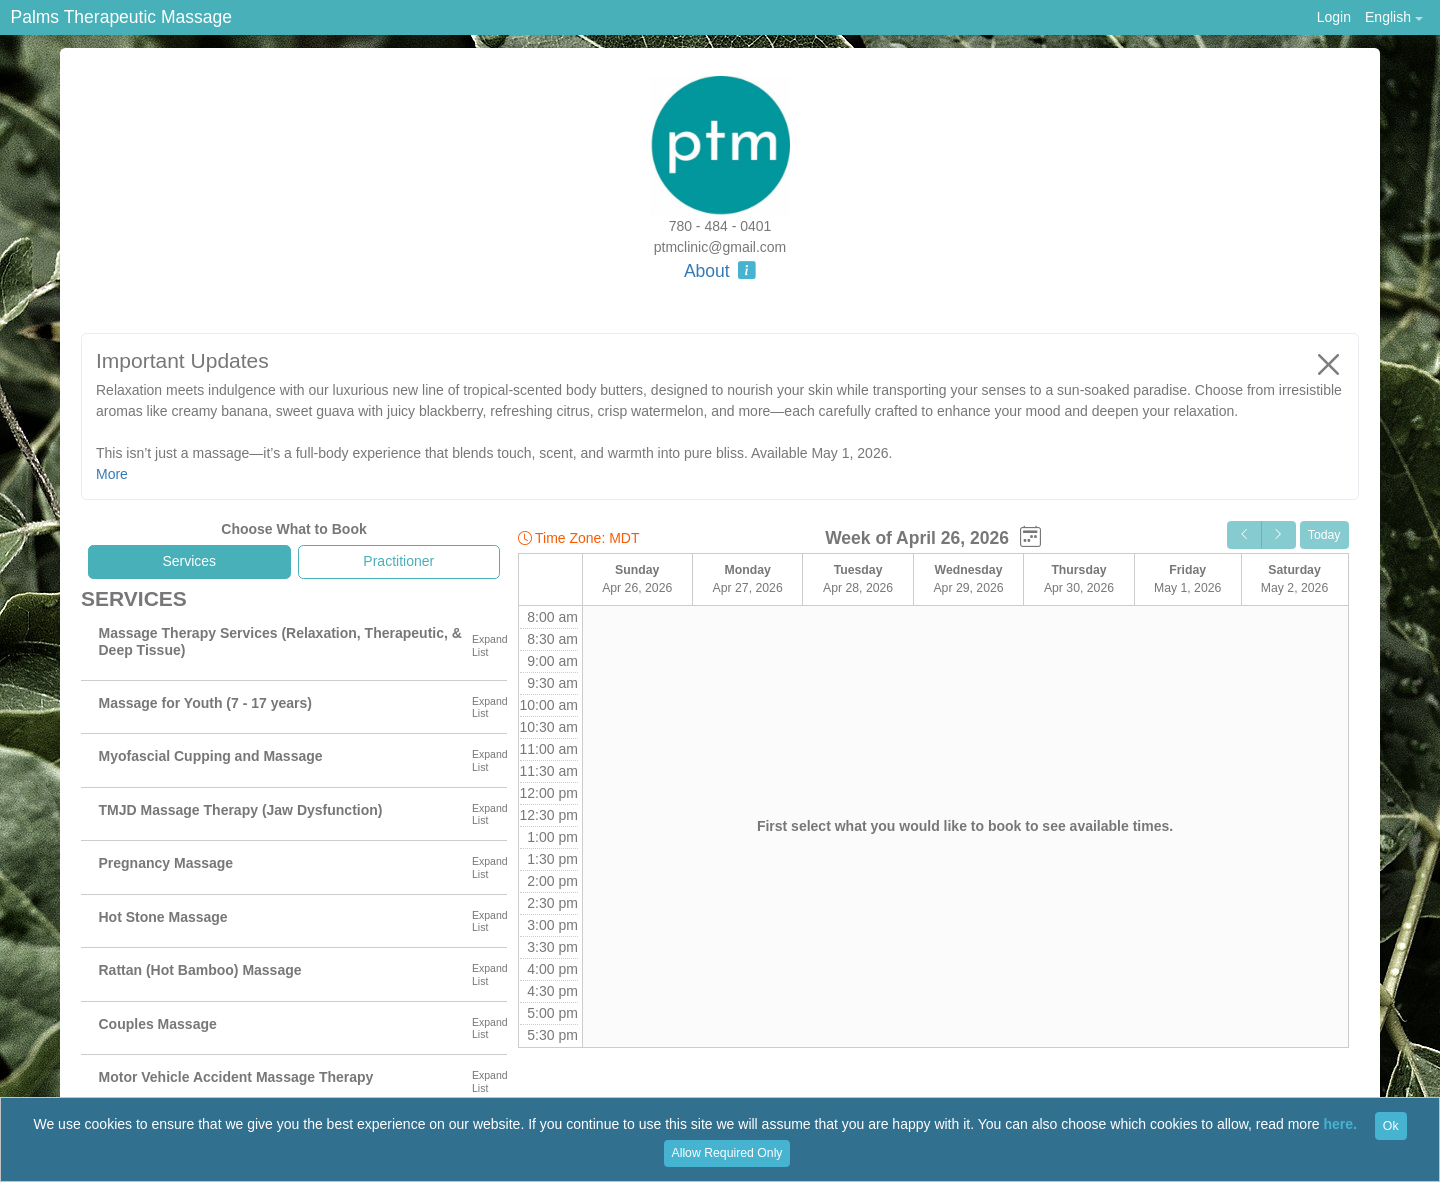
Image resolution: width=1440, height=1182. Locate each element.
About (720, 271)
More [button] (112, 474)
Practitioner (398, 561)
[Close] (1329, 364)
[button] (1393, 17)
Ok (1391, 1126)
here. (1340, 1125)
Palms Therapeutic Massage (121, 17)
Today (1324, 535)
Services (189, 561)
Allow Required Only (727, 1153)
